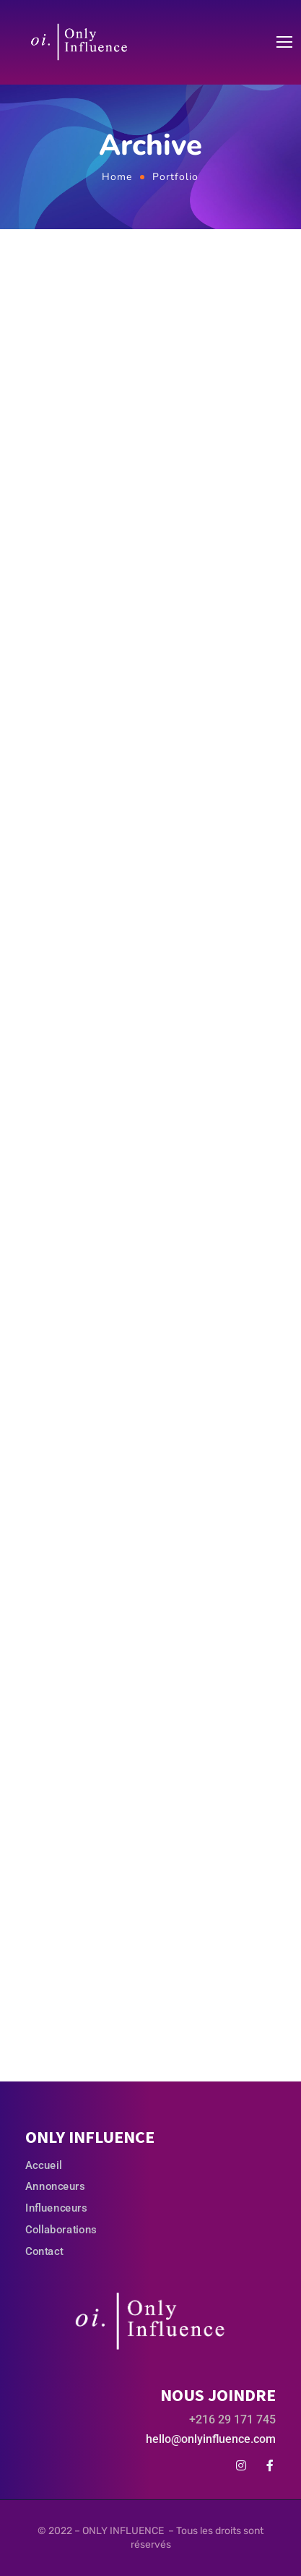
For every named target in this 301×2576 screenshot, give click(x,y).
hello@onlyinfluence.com (211, 2439)
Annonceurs (55, 2186)
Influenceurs (56, 2208)
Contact (44, 2250)
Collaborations (61, 2228)
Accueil (43, 2164)
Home (117, 177)
